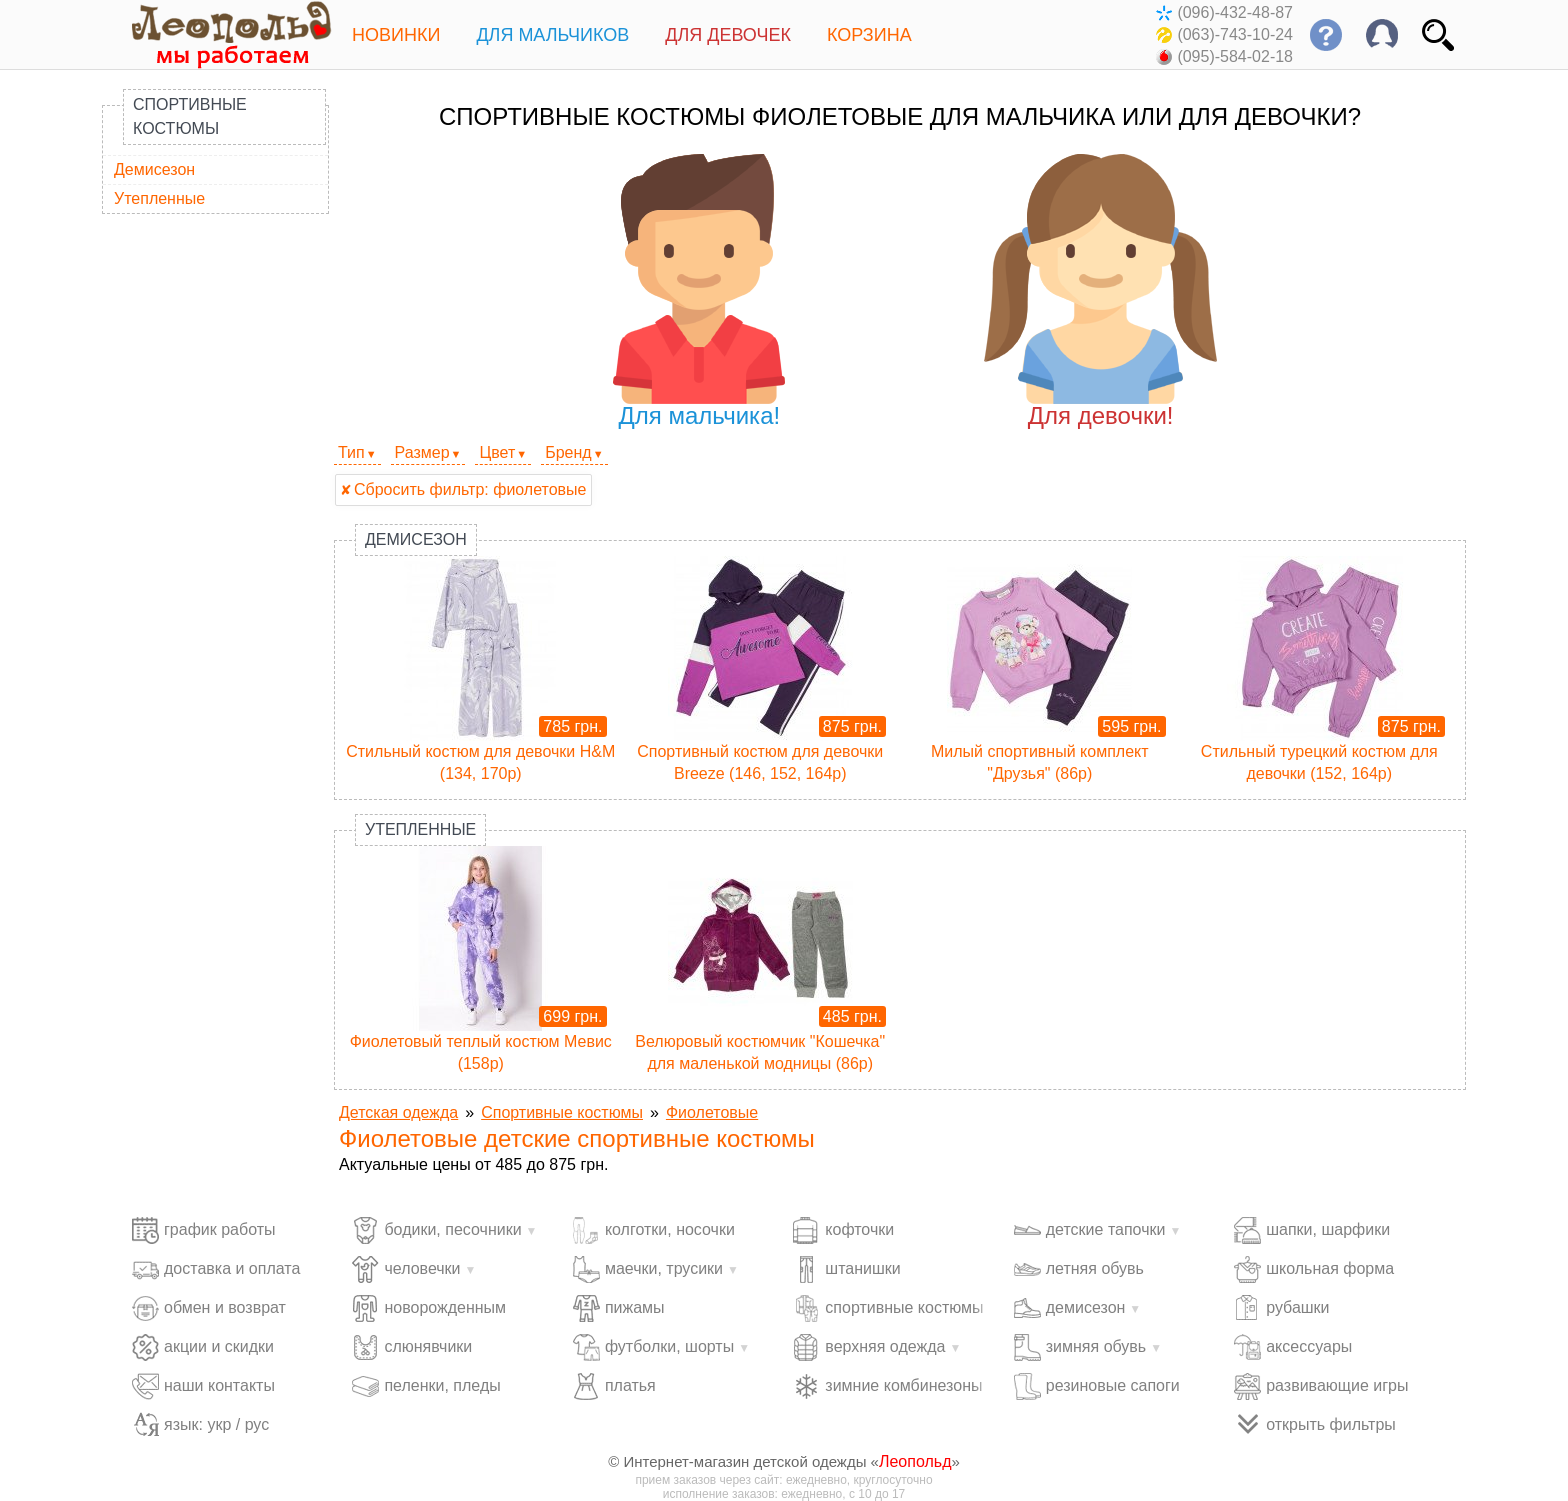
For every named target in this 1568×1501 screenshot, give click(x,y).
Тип (351, 452)
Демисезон (154, 169)
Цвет (497, 452)
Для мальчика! (699, 291)
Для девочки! (1100, 291)
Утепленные (159, 198)
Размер (422, 452)
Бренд (568, 452)
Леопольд (915, 1461)
